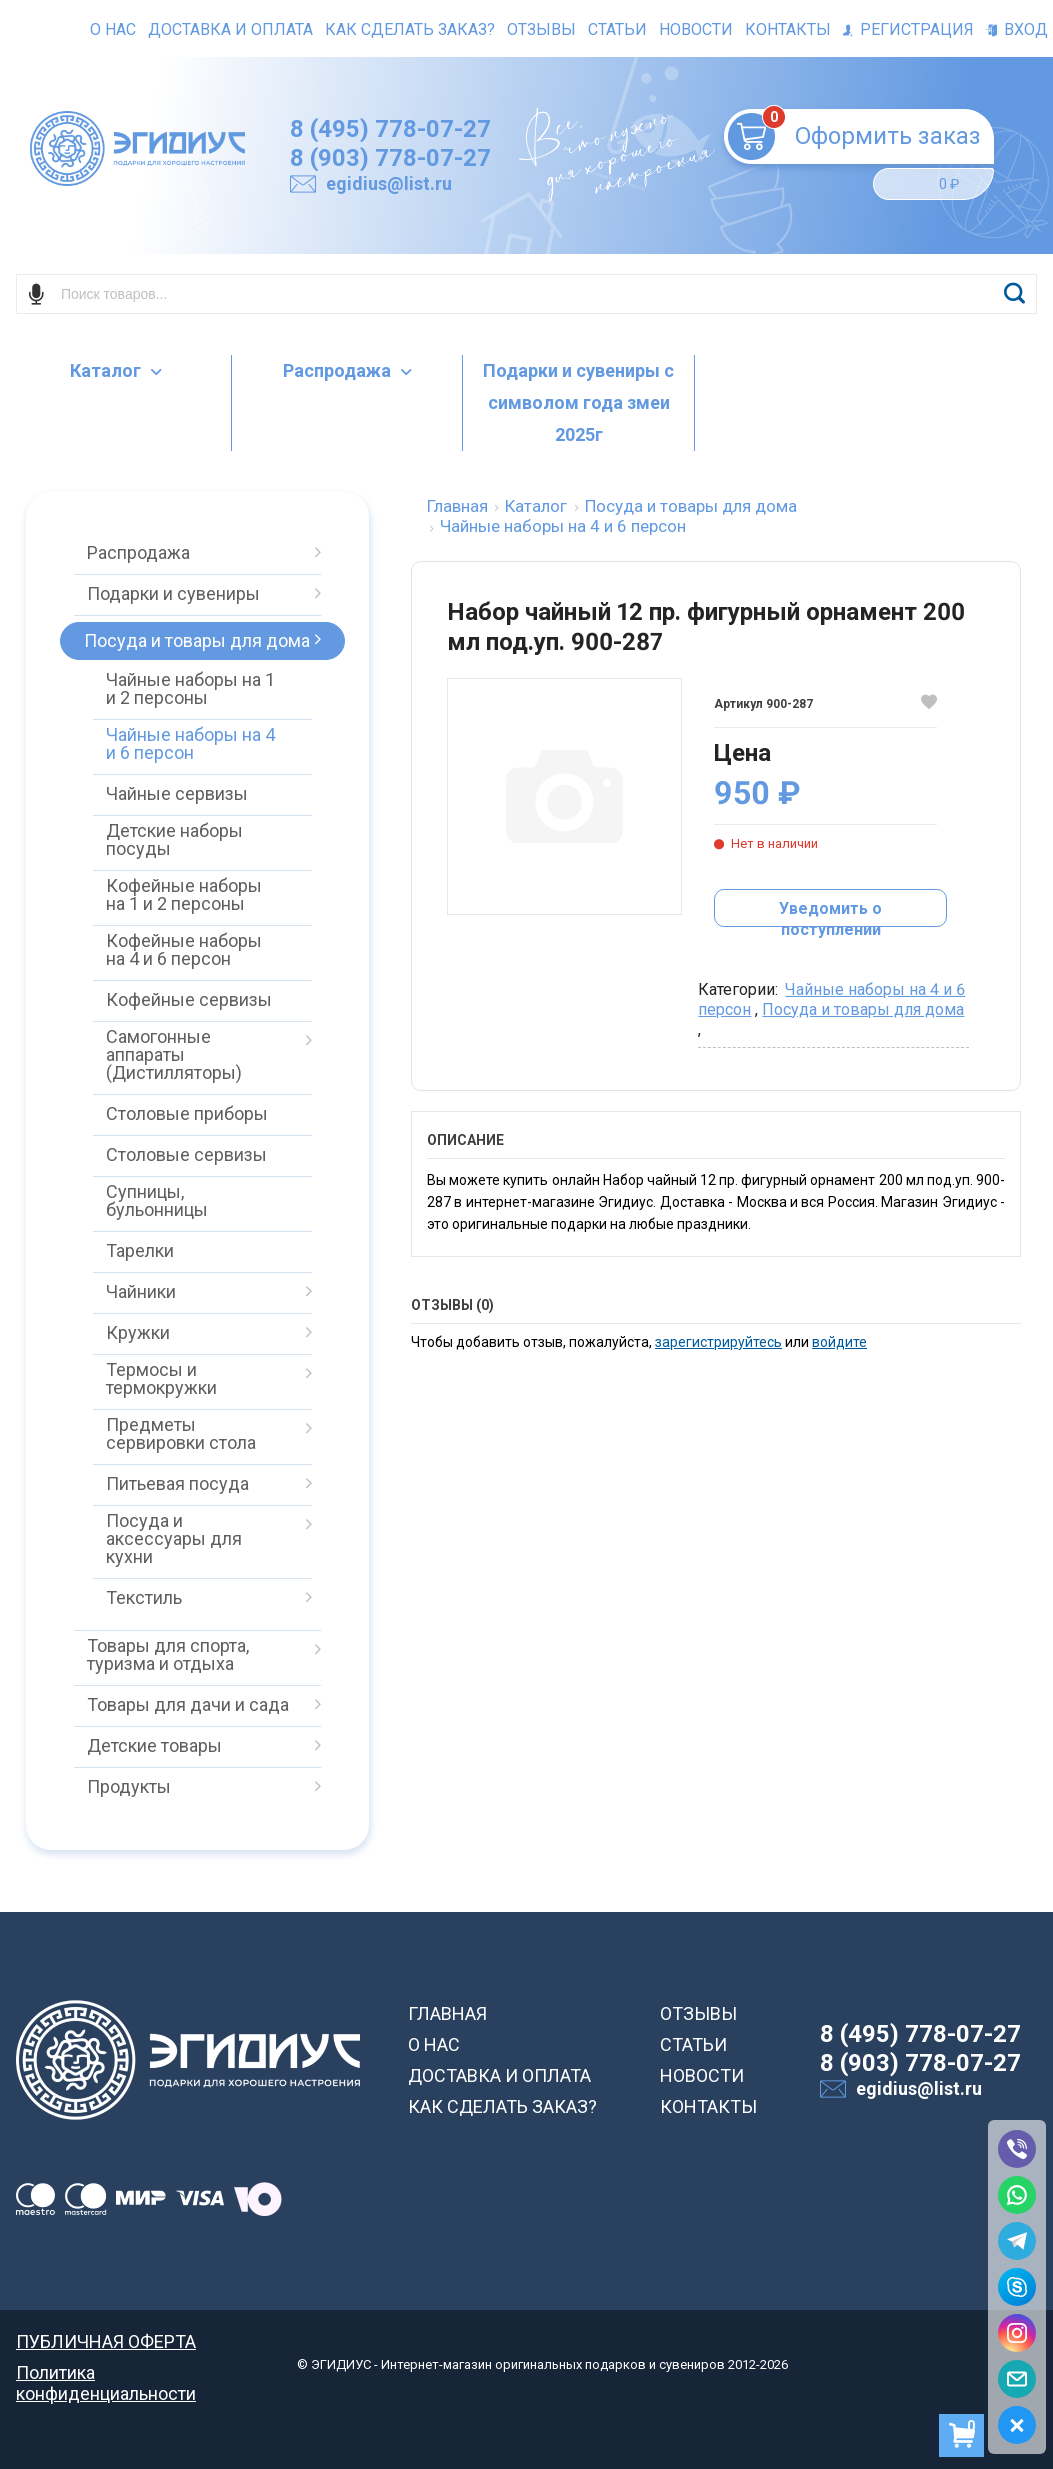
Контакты (788, 29)
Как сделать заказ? (410, 29)
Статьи (617, 29)
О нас (113, 29)
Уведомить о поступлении (830, 913)
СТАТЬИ (693, 2044)
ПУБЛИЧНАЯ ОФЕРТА (106, 2341)
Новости (696, 29)
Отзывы (541, 29)
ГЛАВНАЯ (447, 2013)
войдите (839, 1342)
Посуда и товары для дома (863, 1009)
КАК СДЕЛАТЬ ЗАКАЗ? (502, 2106)
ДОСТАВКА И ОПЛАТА (499, 2075)
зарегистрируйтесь (718, 1342)
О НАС (434, 2044)
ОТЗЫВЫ (698, 2013)
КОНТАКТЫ (708, 2106)
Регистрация (908, 29)
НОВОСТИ (702, 2075)
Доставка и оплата (230, 29)
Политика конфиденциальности (106, 2372)
